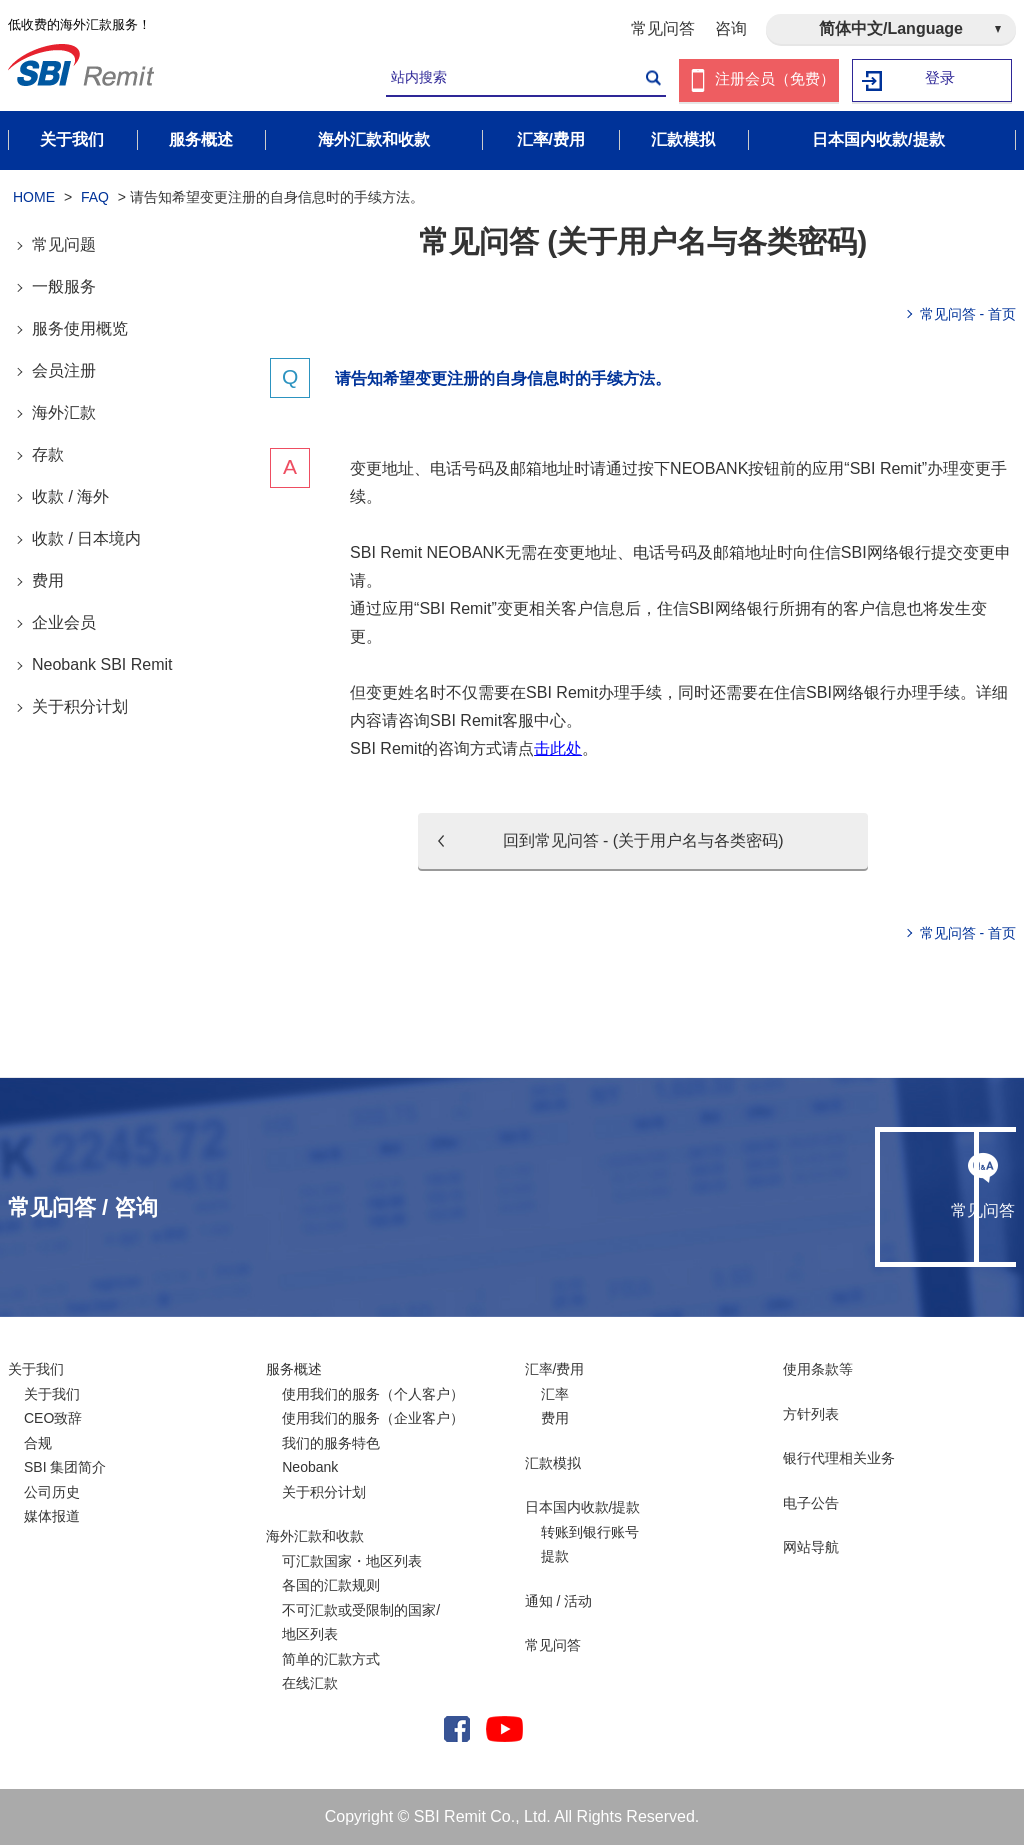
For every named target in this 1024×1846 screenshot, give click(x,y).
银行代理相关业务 (839, 1459)
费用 (48, 581)
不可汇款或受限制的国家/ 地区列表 (361, 1623)
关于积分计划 (80, 707)
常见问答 (663, 28)
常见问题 (64, 245)
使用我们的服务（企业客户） (373, 1419)
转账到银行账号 (590, 1533)
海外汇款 (64, 413)
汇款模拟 (553, 1464)
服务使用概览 (80, 329)
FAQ (95, 198)
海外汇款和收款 (315, 1537)
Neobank (310, 1468)
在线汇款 (310, 1684)
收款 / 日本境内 (86, 539)
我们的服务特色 (331, 1444)
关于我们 (36, 1370)
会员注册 (64, 371)
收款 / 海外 (70, 497)
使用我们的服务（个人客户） (373, 1395)
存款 (48, 455)
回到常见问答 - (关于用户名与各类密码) (643, 841)
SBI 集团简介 (65, 1468)
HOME (34, 198)
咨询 (731, 28)
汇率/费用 (555, 1370)
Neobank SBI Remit (102, 665)
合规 (38, 1444)
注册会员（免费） (775, 80)
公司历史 (52, 1493)
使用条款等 (818, 1370)
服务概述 (294, 1370)
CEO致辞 (53, 1419)
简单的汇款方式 (331, 1660)
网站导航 (811, 1548)
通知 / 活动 (559, 1602)
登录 (941, 80)
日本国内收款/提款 (583, 1508)
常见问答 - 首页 (968, 315)
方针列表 (811, 1415)
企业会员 (64, 623)
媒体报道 (52, 1517)
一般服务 (64, 287)
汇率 (555, 1395)
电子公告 (811, 1504)
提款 (555, 1557)
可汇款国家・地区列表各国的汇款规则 (352, 1574)
